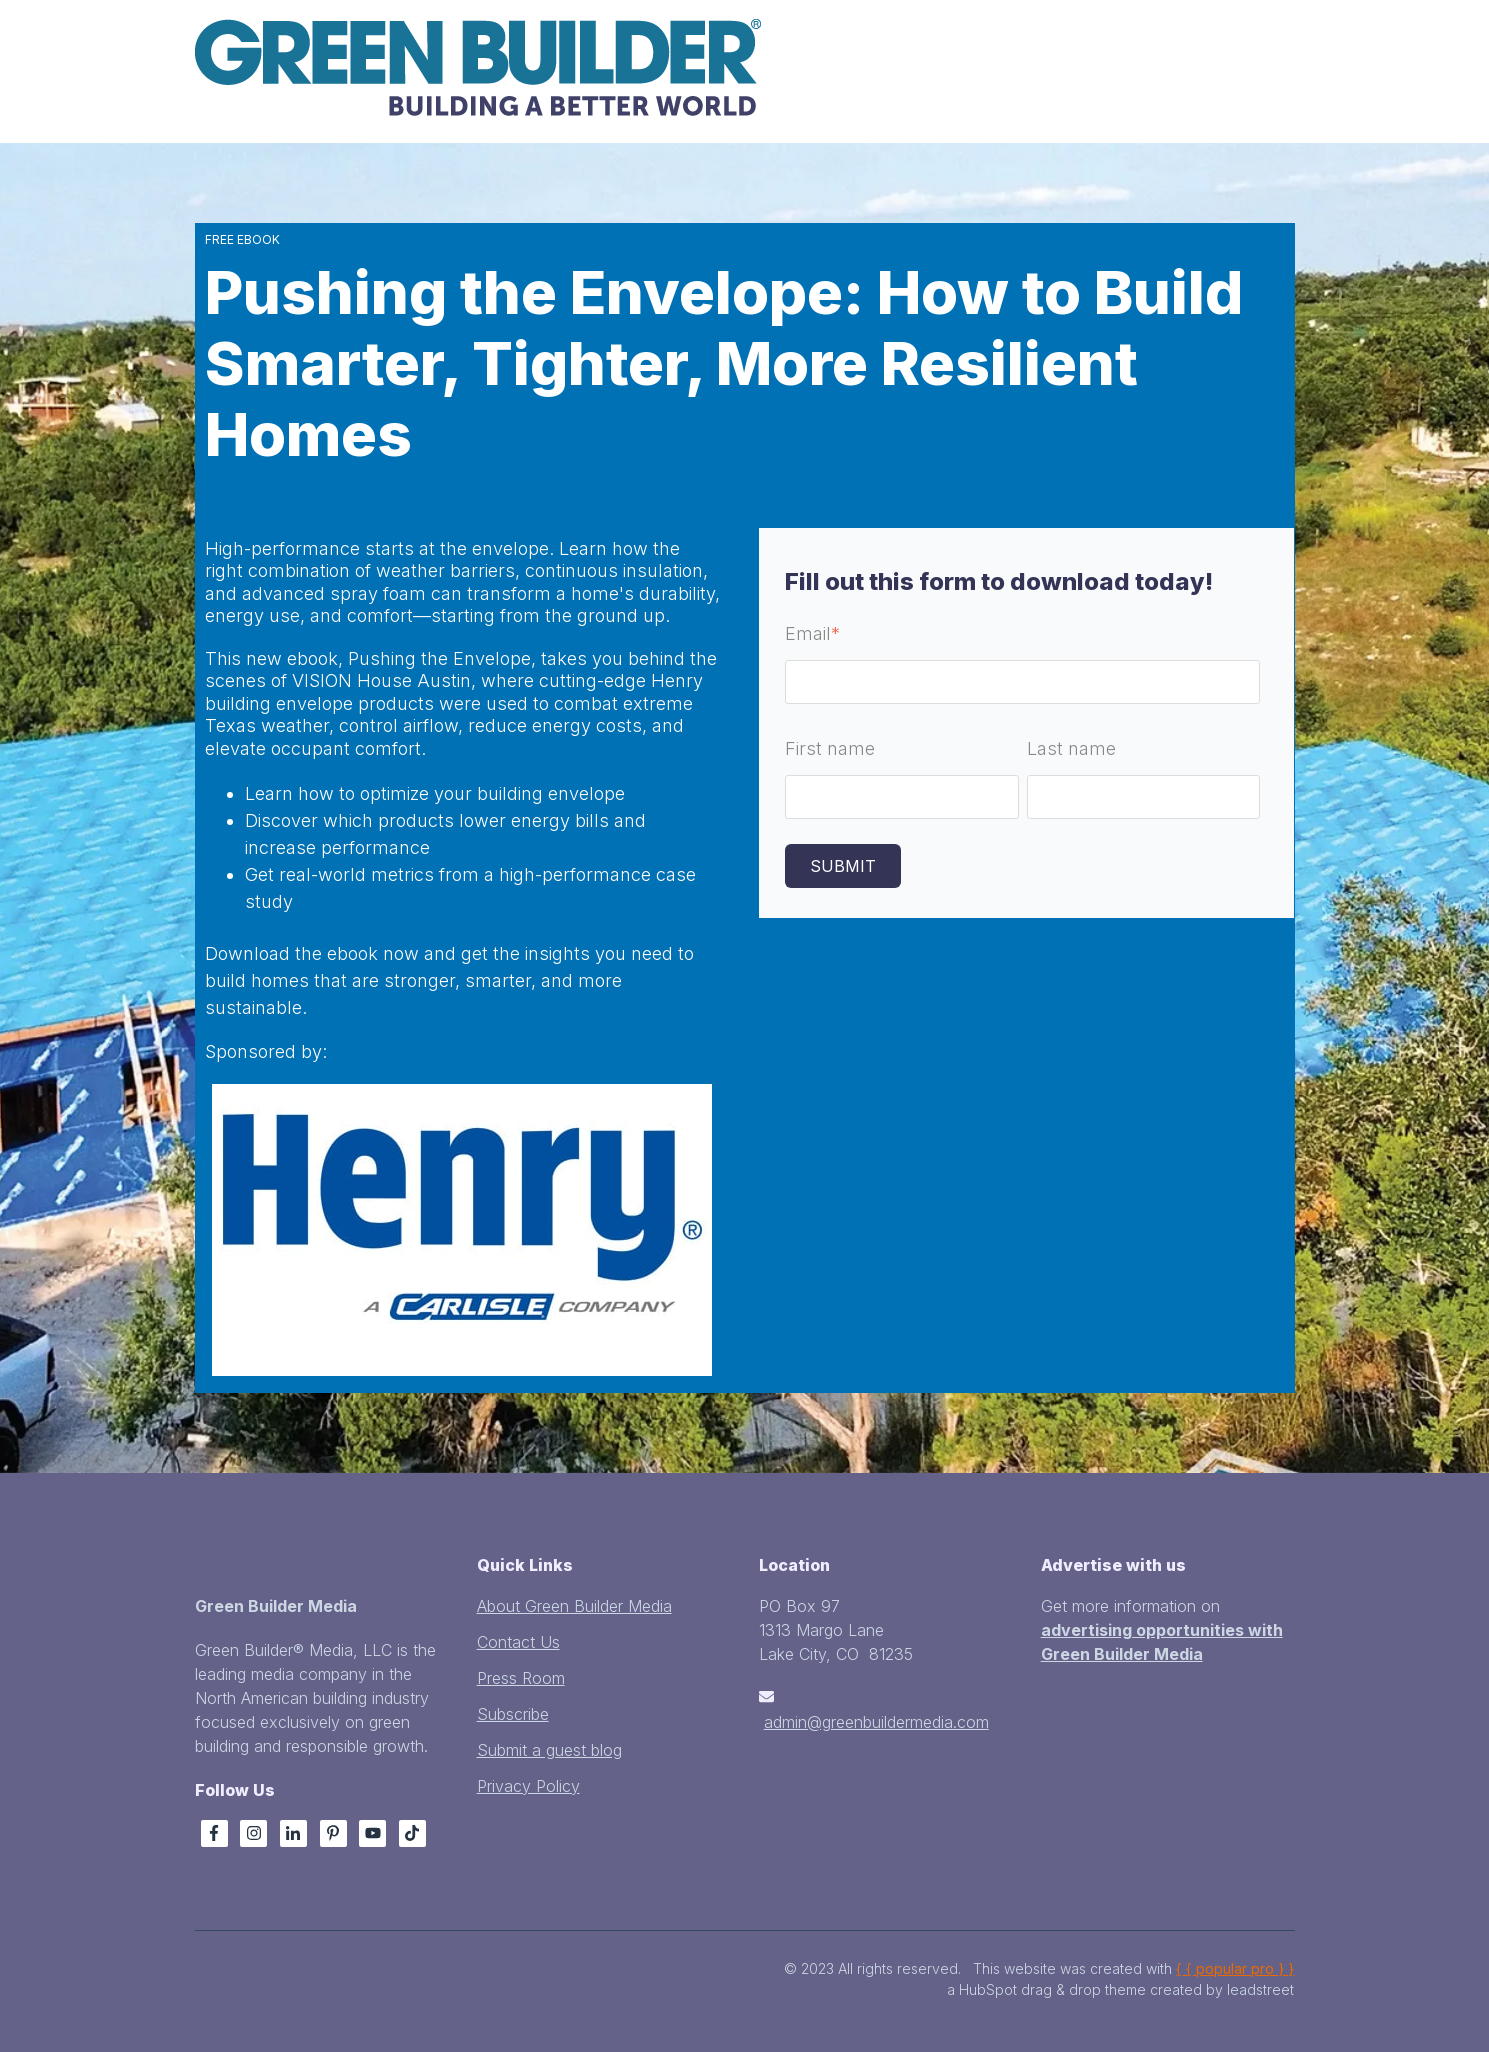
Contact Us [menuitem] (518, 1642)
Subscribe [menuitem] (513, 1714)
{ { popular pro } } (1235, 1968)
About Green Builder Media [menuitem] (574, 1606)
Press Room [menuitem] (521, 1678)
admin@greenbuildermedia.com (876, 1722)
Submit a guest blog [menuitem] (549, 1750)
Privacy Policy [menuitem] (528, 1786)
